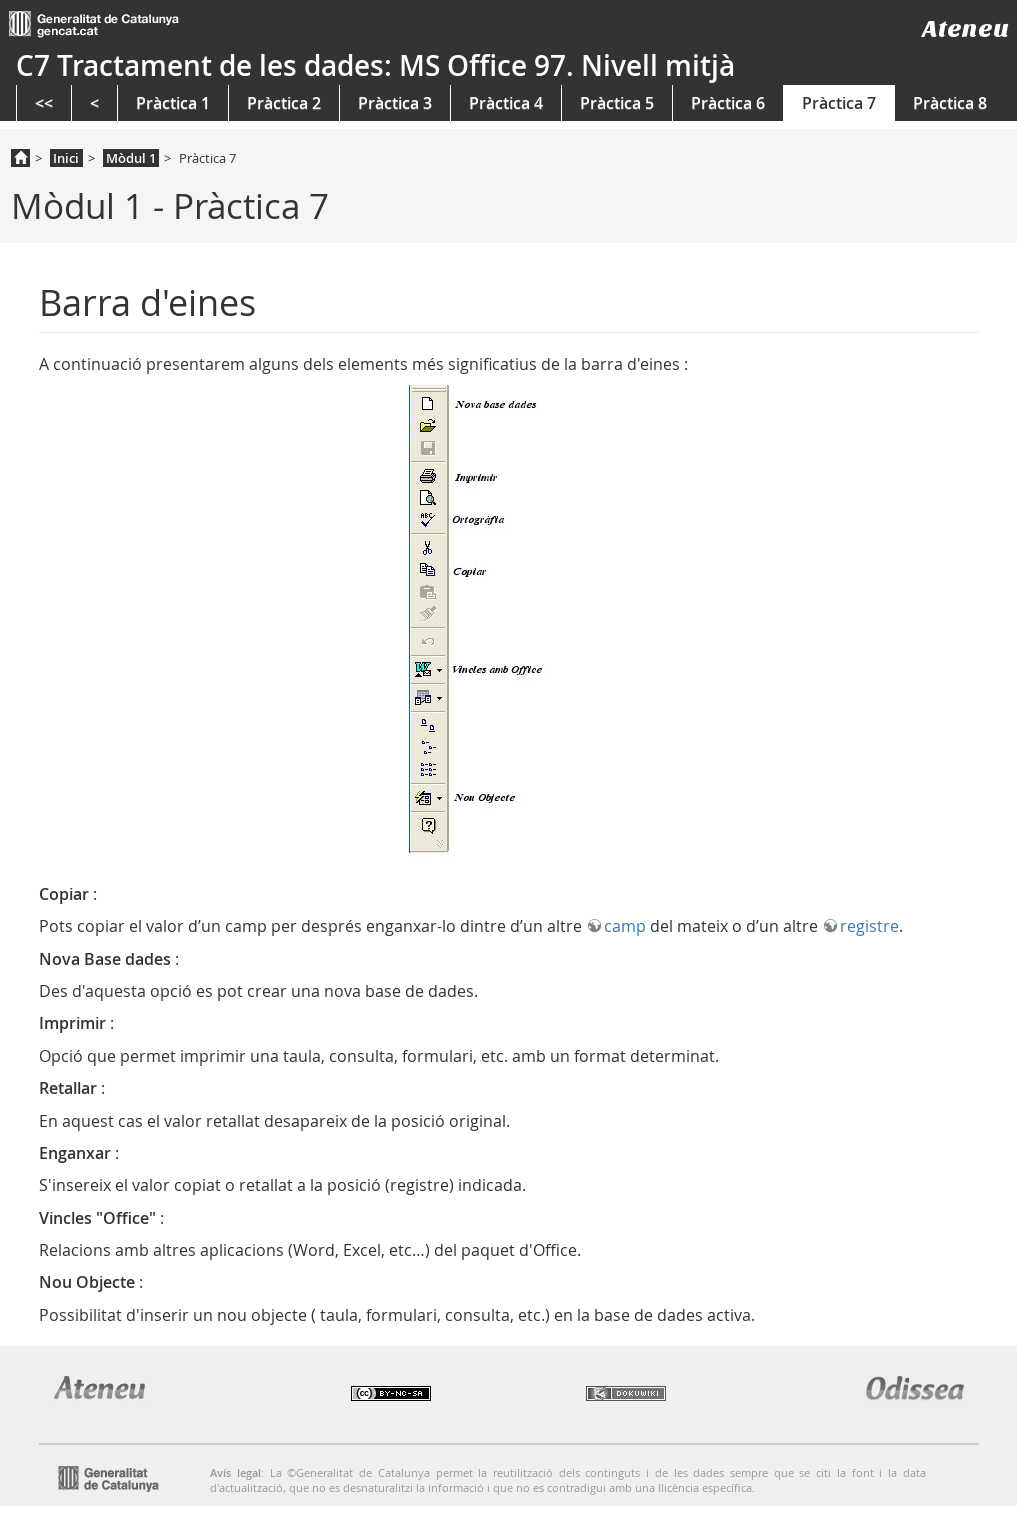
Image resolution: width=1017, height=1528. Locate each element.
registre (869, 926)
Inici (66, 158)
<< (44, 103)
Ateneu (965, 28)
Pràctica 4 (506, 103)
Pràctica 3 (395, 103)
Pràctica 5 (617, 103)
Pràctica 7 (839, 103)
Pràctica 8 (950, 103)
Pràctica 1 (173, 103)
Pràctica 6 (728, 103)
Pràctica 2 (284, 103)
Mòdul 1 (131, 158)
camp (625, 926)
